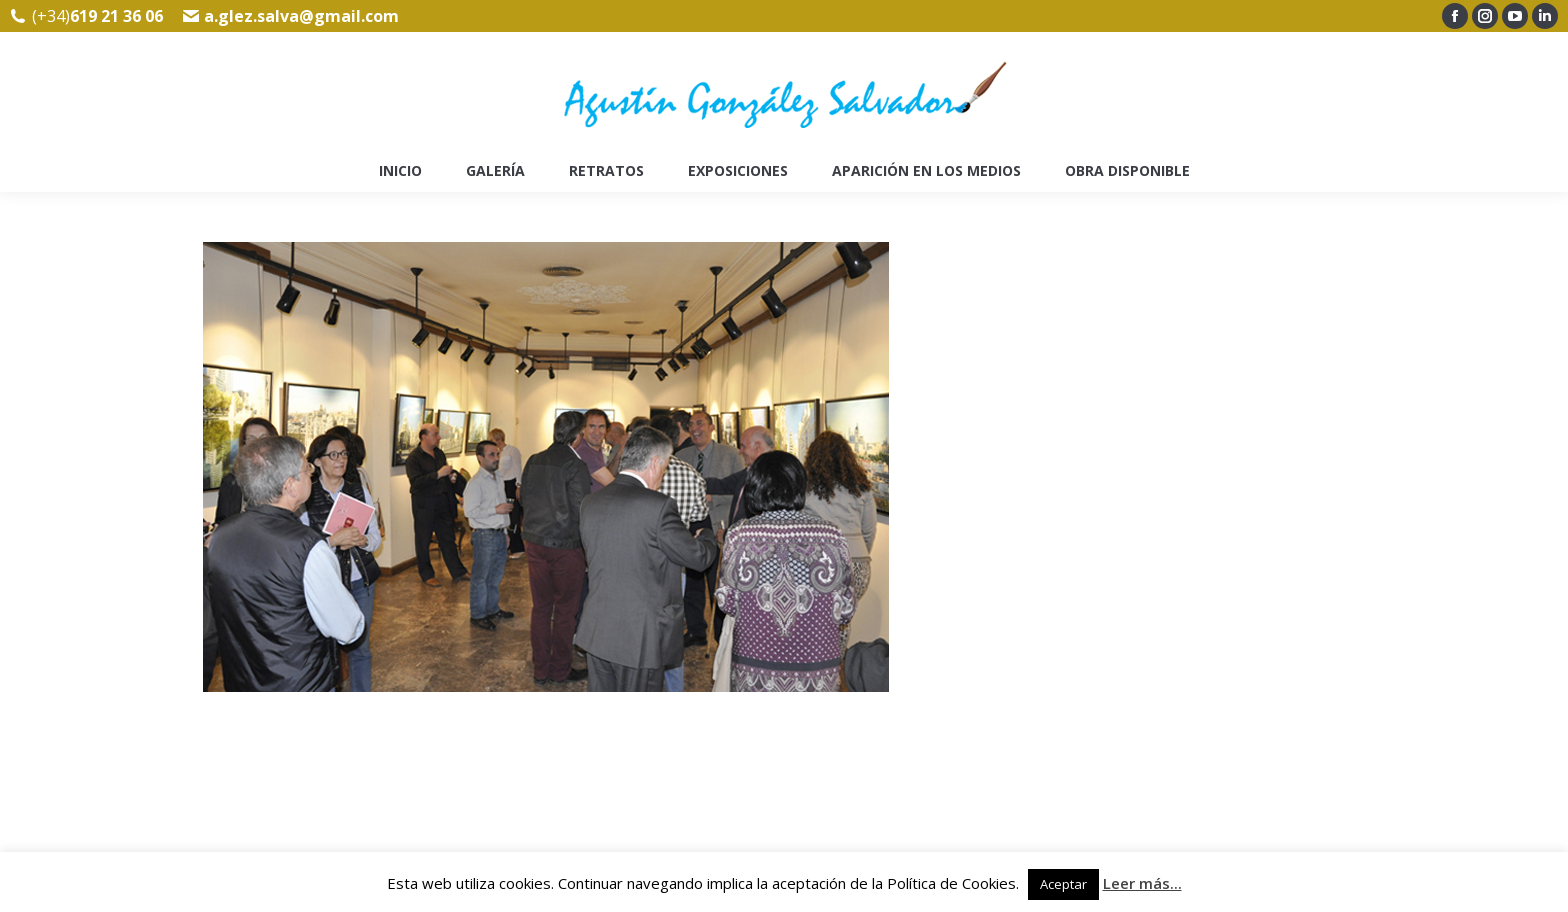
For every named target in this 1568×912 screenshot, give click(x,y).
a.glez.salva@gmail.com (301, 16)
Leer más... (1142, 883)
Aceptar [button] (1063, 884)
